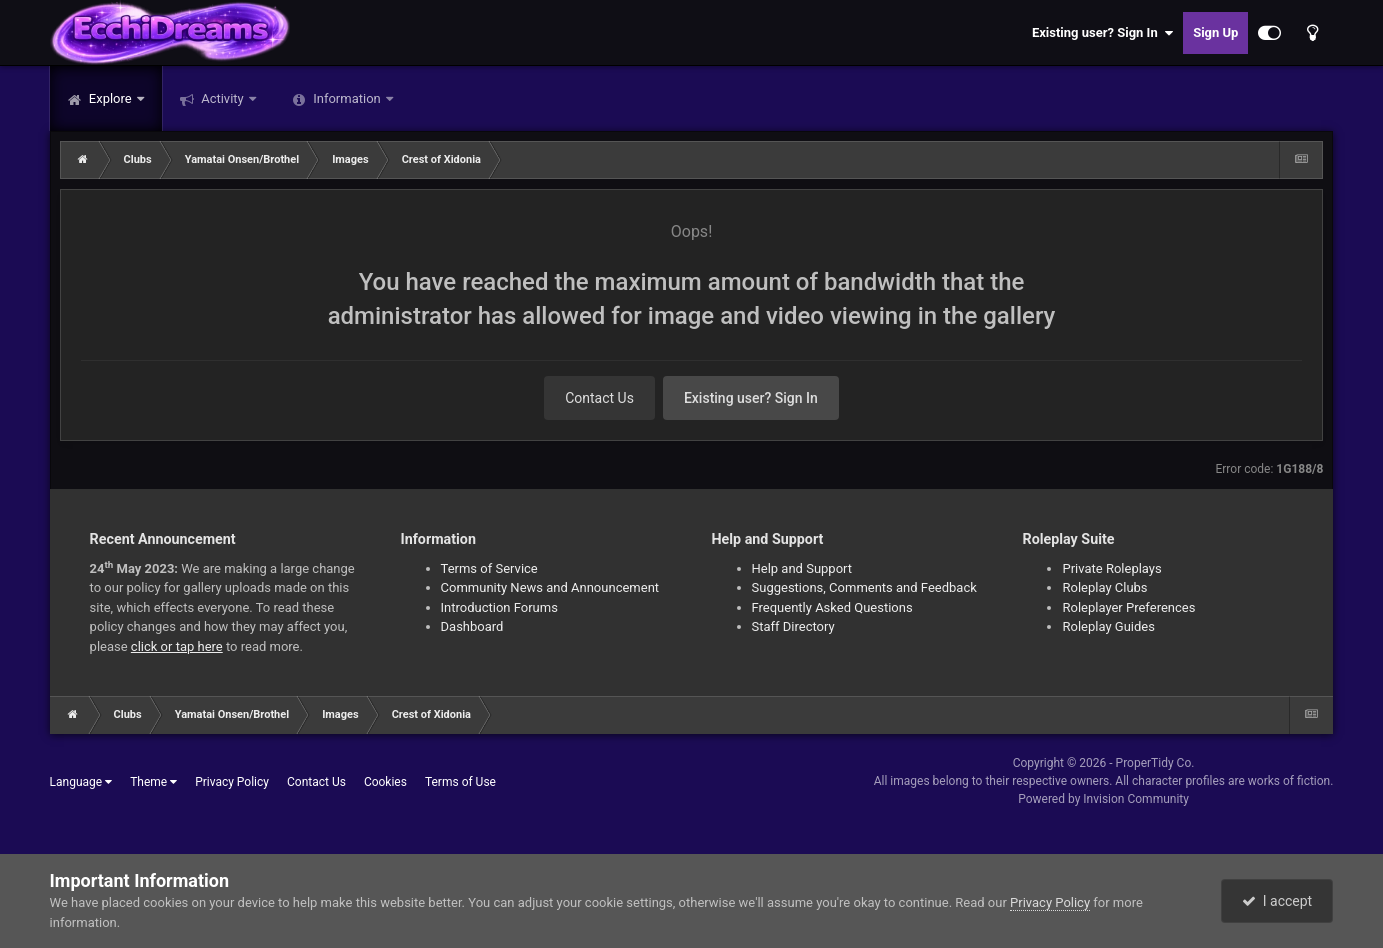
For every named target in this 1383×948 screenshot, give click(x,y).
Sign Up (1215, 32)
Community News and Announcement (550, 587)
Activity (222, 98)
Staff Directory (793, 626)
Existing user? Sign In (1102, 33)
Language (81, 782)
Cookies (385, 782)
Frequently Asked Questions (832, 607)
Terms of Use (460, 782)
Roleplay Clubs (1104, 587)
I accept (1277, 901)
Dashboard (472, 626)
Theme (153, 782)
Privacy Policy (232, 782)
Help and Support (802, 568)
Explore (110, 98)
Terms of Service (489, 568)
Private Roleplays (1111, 568)
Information (347, 98)
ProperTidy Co (1154, 763)
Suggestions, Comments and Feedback (864, 587)
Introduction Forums (499, 607)
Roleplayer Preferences (1128, 607)
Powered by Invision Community (1103, 799)
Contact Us (599, 398)
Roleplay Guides (1108, 626)
